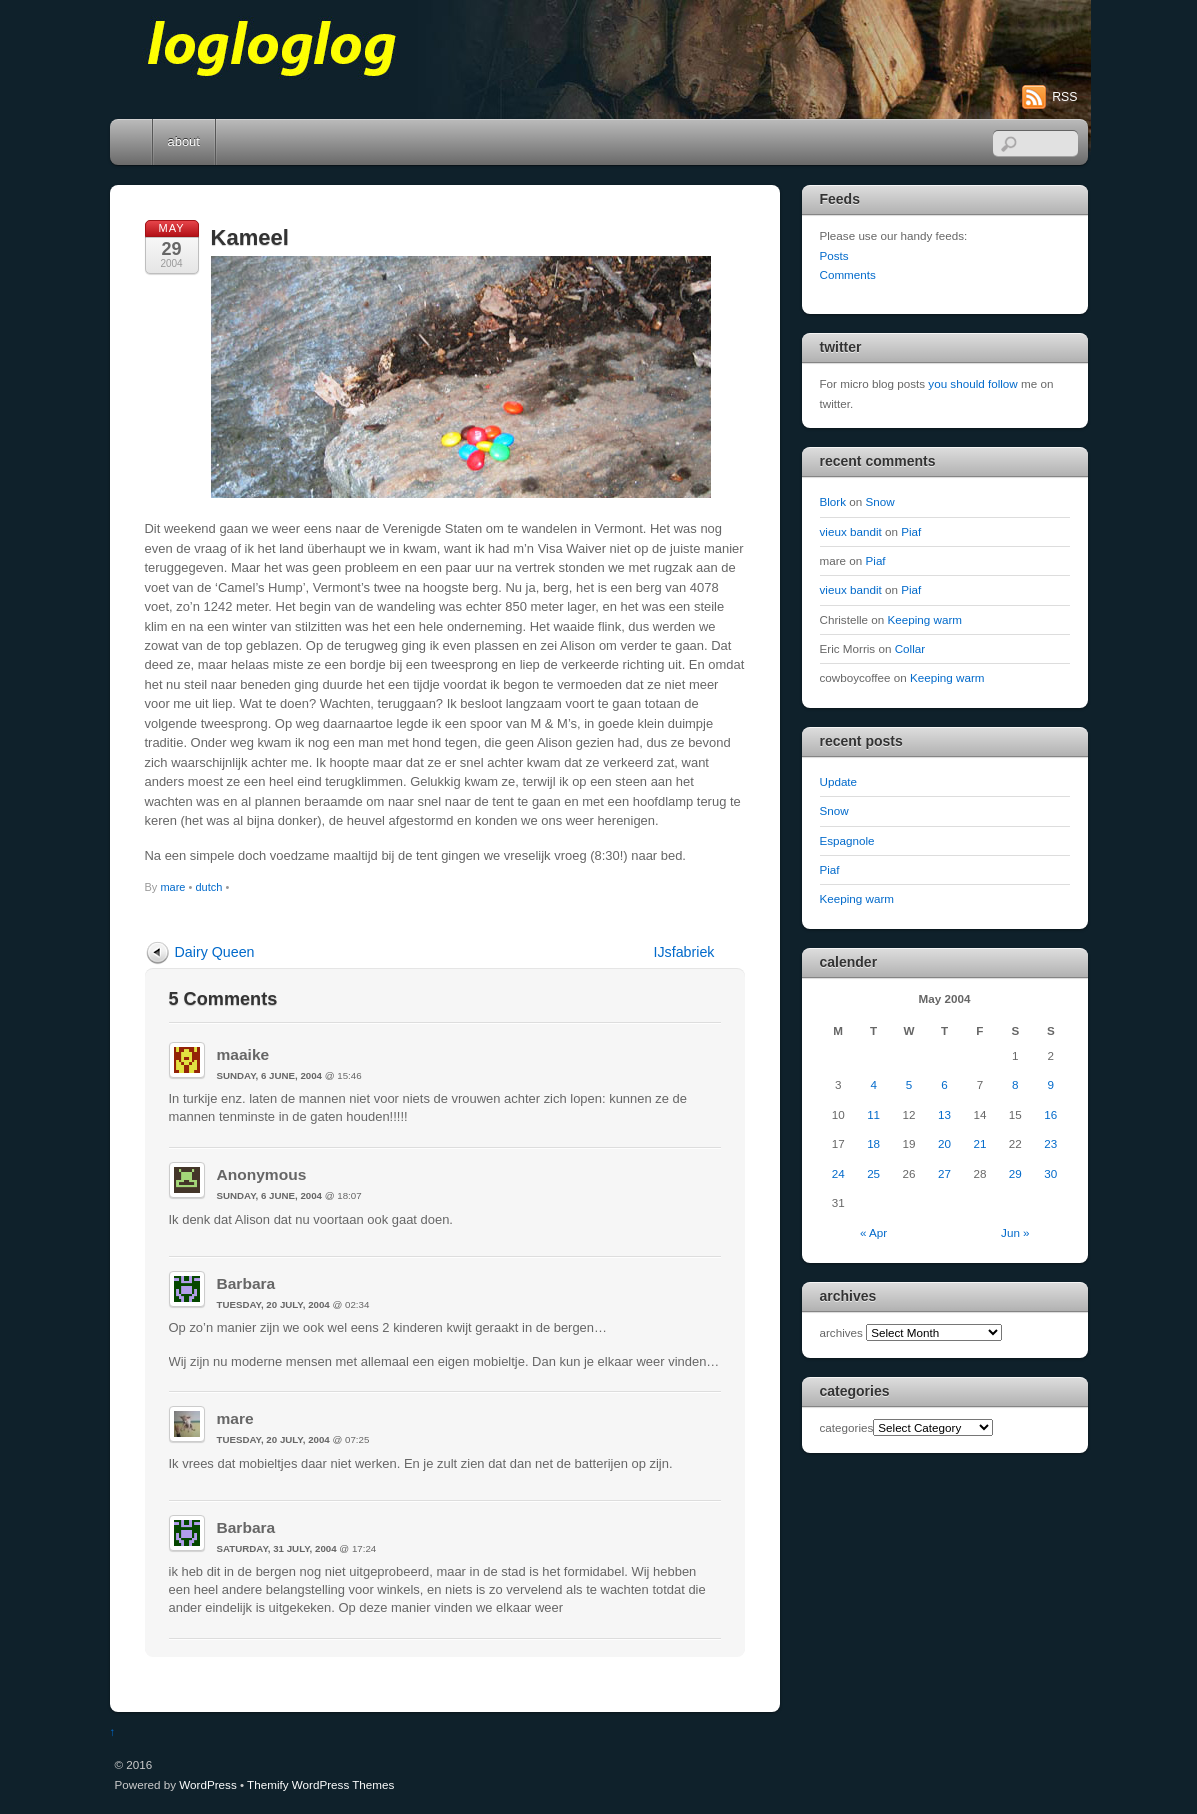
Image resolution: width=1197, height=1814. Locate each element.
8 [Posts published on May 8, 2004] (1015, 1084)
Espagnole (847, 840)
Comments (848, 274)
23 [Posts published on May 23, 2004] (1050, 1143)
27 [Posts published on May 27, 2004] (944, 1173)
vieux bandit (851, 531)
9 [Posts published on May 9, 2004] (1051, 1084)
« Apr (873, 1232)
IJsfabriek (684, 952)
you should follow (972, 383)
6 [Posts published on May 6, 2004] (944, 1084)
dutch (208, 887)
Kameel (250, 237)
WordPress (207, 1784)
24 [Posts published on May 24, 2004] (838, 1173)
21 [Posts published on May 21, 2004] (979, 1143)
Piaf (911, 531)
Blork (833, 501)
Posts (834, 255)
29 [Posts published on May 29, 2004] (1015, 1173)
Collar (910, 648)
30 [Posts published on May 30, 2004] (1050, 1173)
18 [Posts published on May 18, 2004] (873, 1143)
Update (839, 781)
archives (841, 1332)
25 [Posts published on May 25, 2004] (873, 1173)
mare (172, 887)
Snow (880, 501)
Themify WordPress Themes (320, 1784)
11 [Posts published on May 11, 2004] (873, 1114)
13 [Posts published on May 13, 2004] (944, 1114)
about (184, 141)
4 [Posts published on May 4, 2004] (873, 1084)
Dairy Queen (215, 952)
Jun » (1015, 1232)
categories (847, 1427)
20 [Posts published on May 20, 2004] (944, 1143)
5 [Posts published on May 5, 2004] (909, 1084)
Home (133, 142)
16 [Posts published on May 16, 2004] (1050, 1114)
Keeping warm (925, 619)
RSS (1064, 97)
